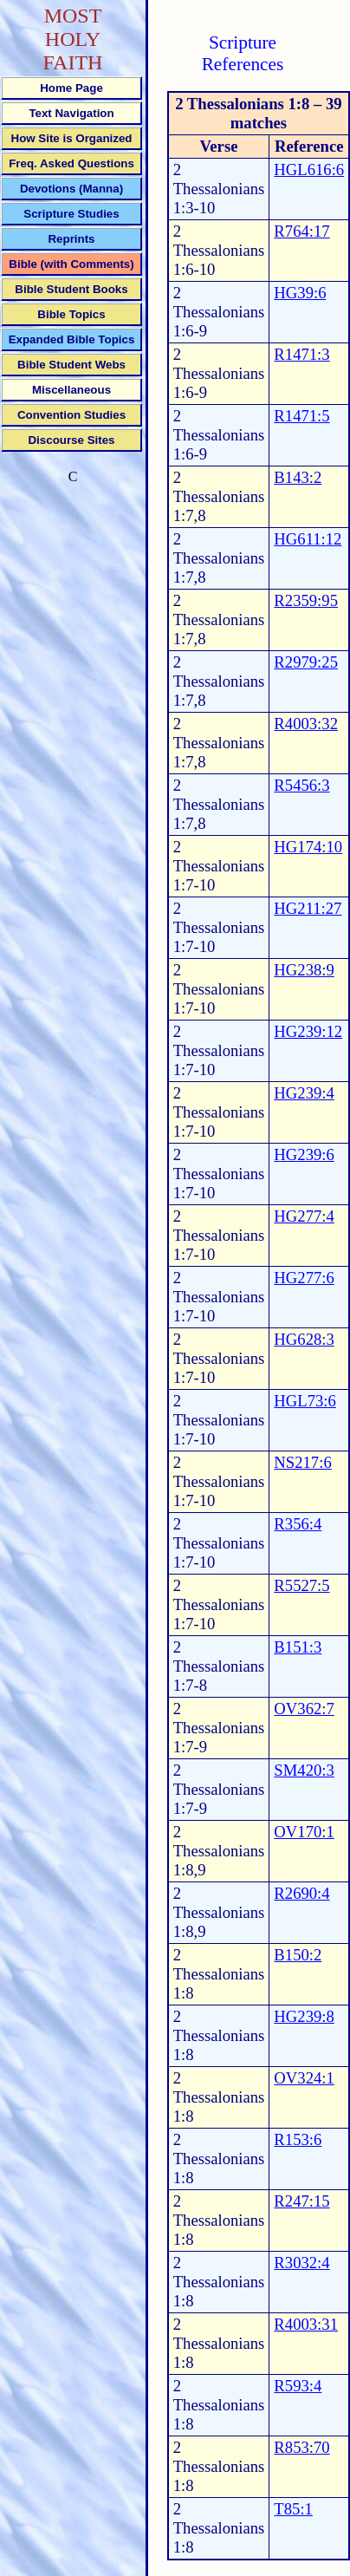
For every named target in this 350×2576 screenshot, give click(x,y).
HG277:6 (304, 1277)
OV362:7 (304, 1708)
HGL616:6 (309, 169)
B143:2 (297, 477)
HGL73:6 (305, 1401)
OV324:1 (304, 2078)
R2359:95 (306, 600)
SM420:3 (304, 1770)
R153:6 (297, 2139)
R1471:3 (301, 354)
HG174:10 (308, 847)
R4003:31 (306, 2324)
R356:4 (297, 1524)
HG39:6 (300, 293)
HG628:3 (304, 1339)
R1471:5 (301, 416)
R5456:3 (301, 785)
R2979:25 (306, 662)
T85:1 (293, 2509)
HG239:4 (304, 1093)
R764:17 (301, 231)
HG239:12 (308, 1031)
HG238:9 (304, 970)
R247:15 (301, 2201)
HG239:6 (304, 1154)
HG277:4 (304, 1216)
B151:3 (297, 1647)
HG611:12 (307, 539)
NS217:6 (302, 1462)
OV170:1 (304, 1832)
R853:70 (301, 2447)
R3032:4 (301, 2262)
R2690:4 (301, 1893)
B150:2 (297, 1955)
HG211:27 (307, 908)
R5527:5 (301, 1585)
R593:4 (297, 2386)
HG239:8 (304, 2016)
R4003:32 (306, 723)
